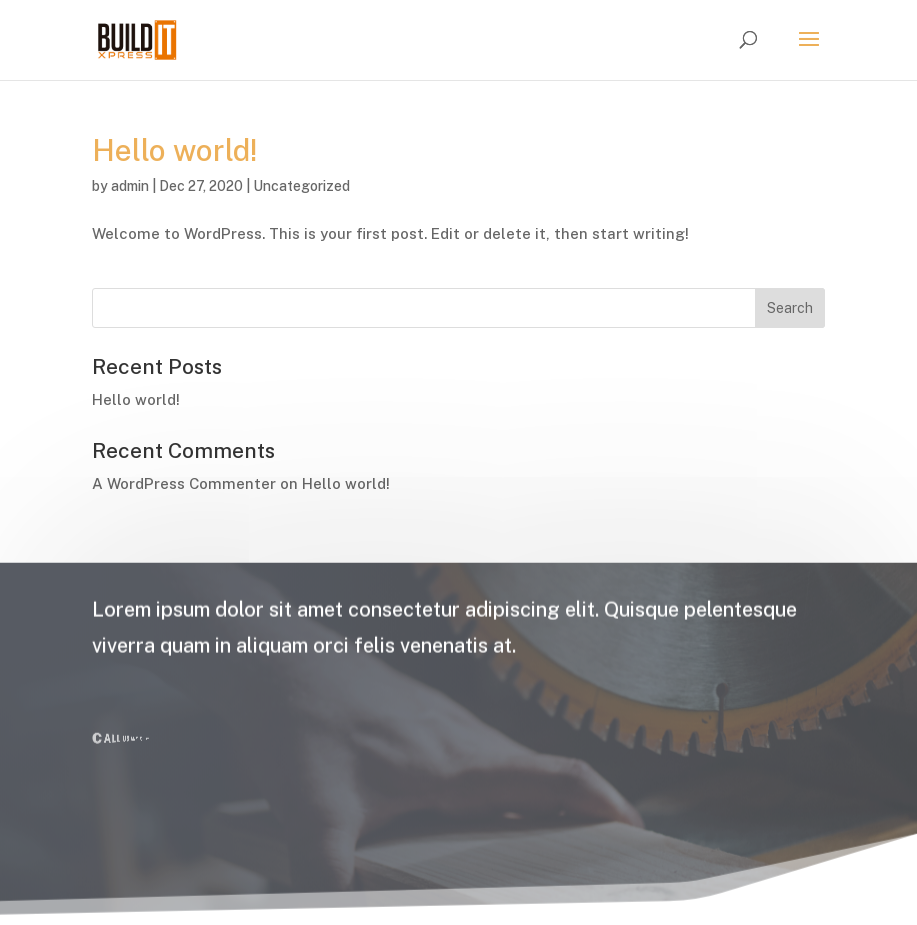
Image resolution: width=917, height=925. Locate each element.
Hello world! (174, 150)
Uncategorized (301, 186)
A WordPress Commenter (184, 483)
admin (130, 186)
